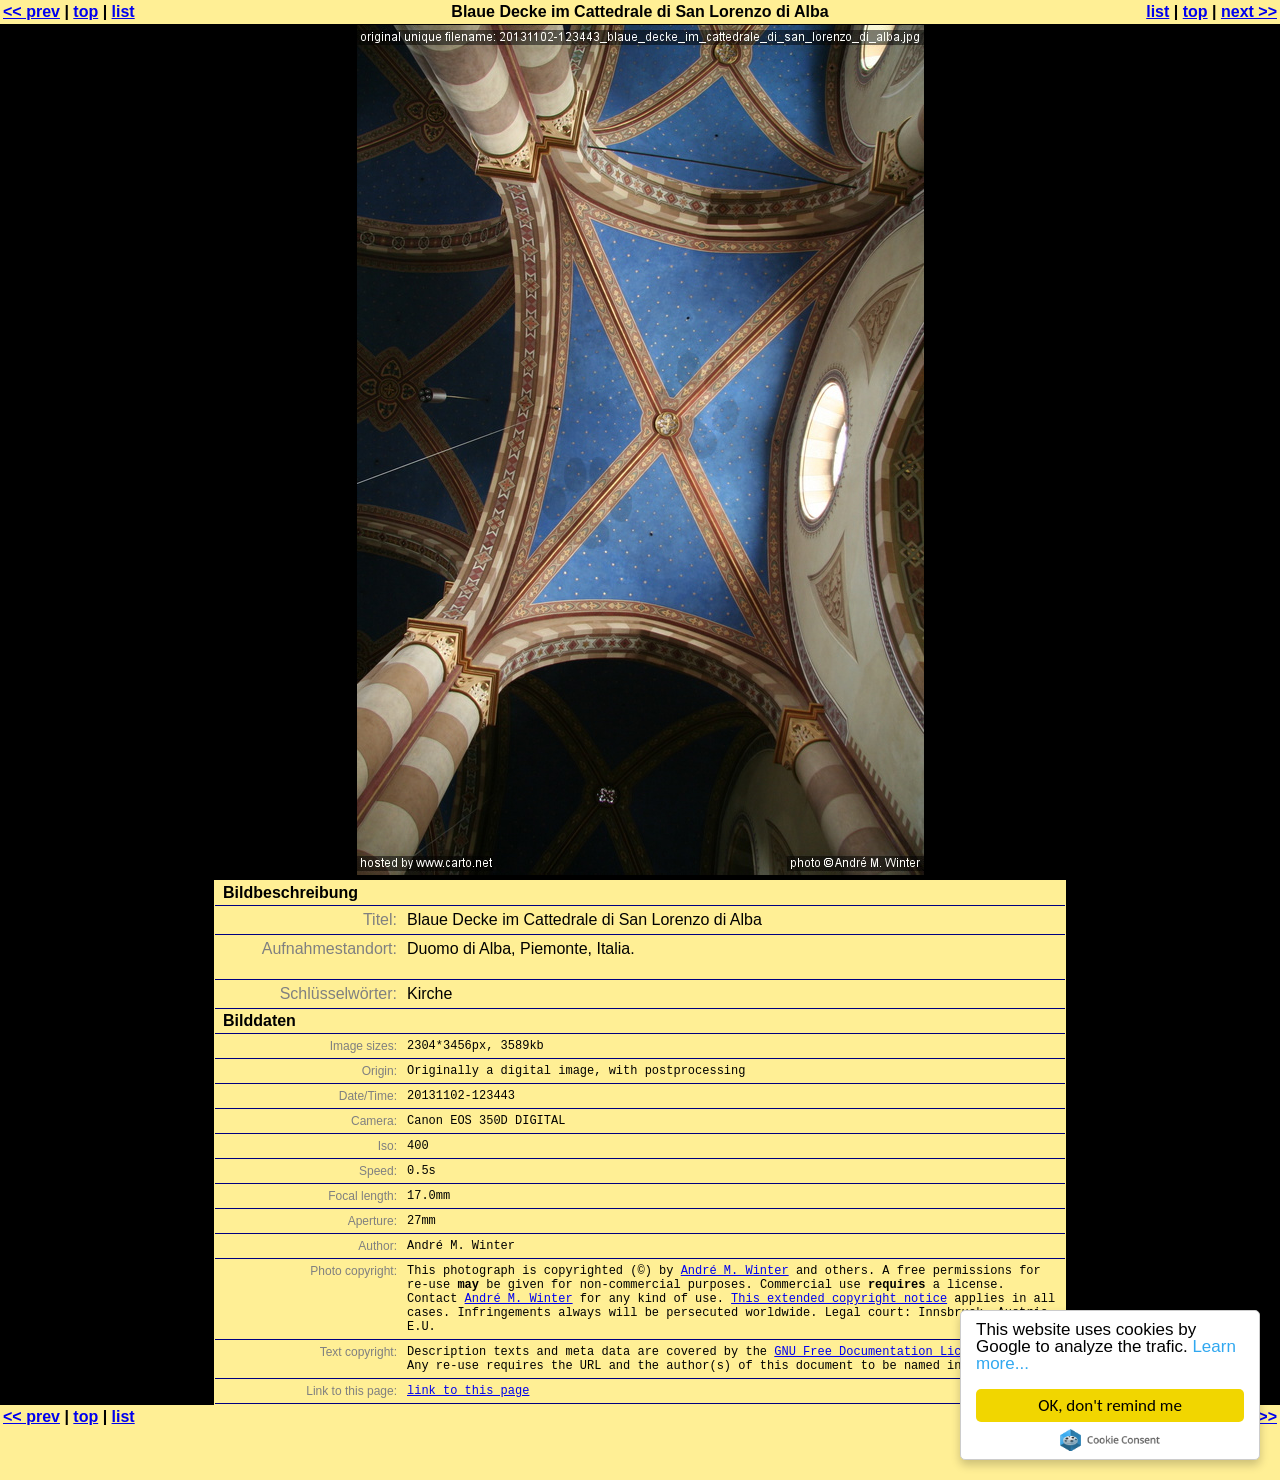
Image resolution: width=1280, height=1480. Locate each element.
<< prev (31, 11)
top (85, 11)
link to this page (468, 1440)
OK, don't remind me (1110, 1405)
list (123, 11)
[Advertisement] (1199, 495)
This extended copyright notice (839, 1333)
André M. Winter (735, 1299)
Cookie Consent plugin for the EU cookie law (1110, 1440)
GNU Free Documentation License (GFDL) (907, 1395)
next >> (1249, 11)
